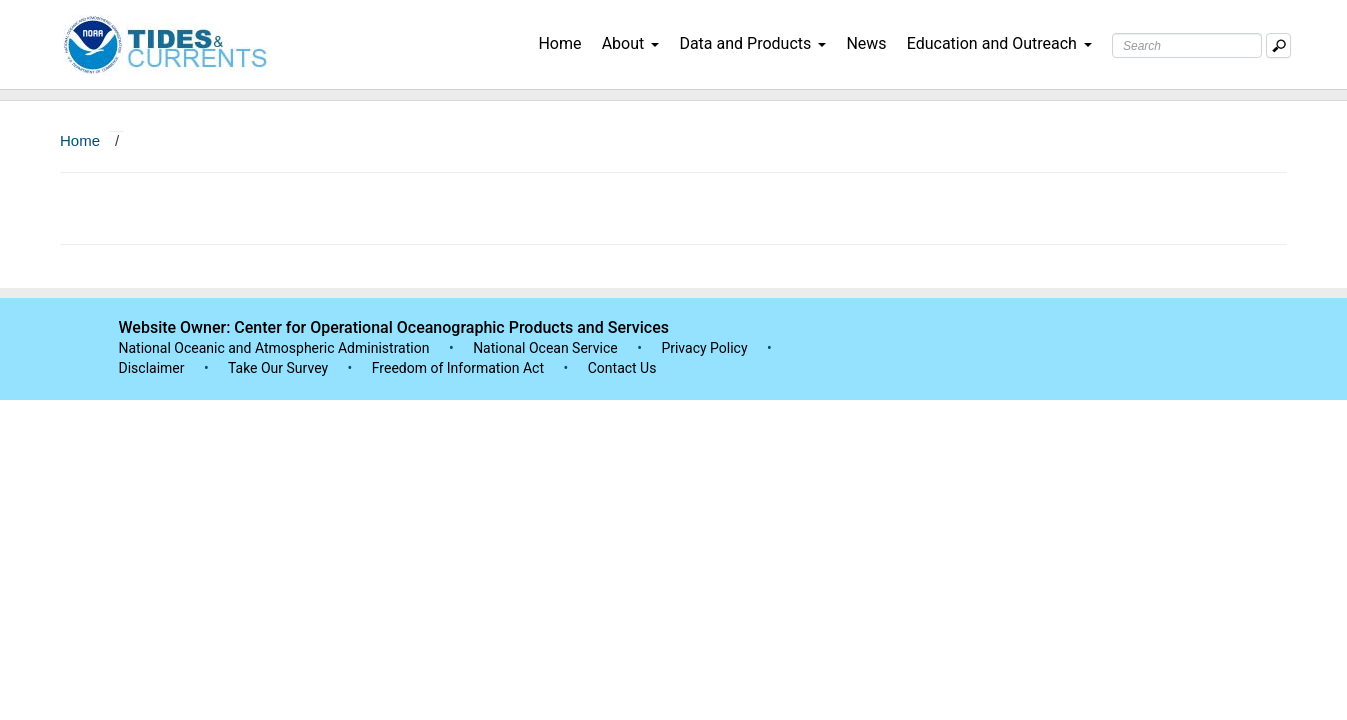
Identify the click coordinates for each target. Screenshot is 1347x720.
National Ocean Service (545, 348)
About (631, 43)
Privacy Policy (704, 348)
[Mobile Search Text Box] (1278, 45)
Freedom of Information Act (458, 368)
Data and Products (752, 43)
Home (559, 43)
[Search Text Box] (1187, 45)
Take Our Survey (280, 368)
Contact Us (622, 368)
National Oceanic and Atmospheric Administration (274, 348)
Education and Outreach (999, 43)
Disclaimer (152, 368)
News (866, 43)
